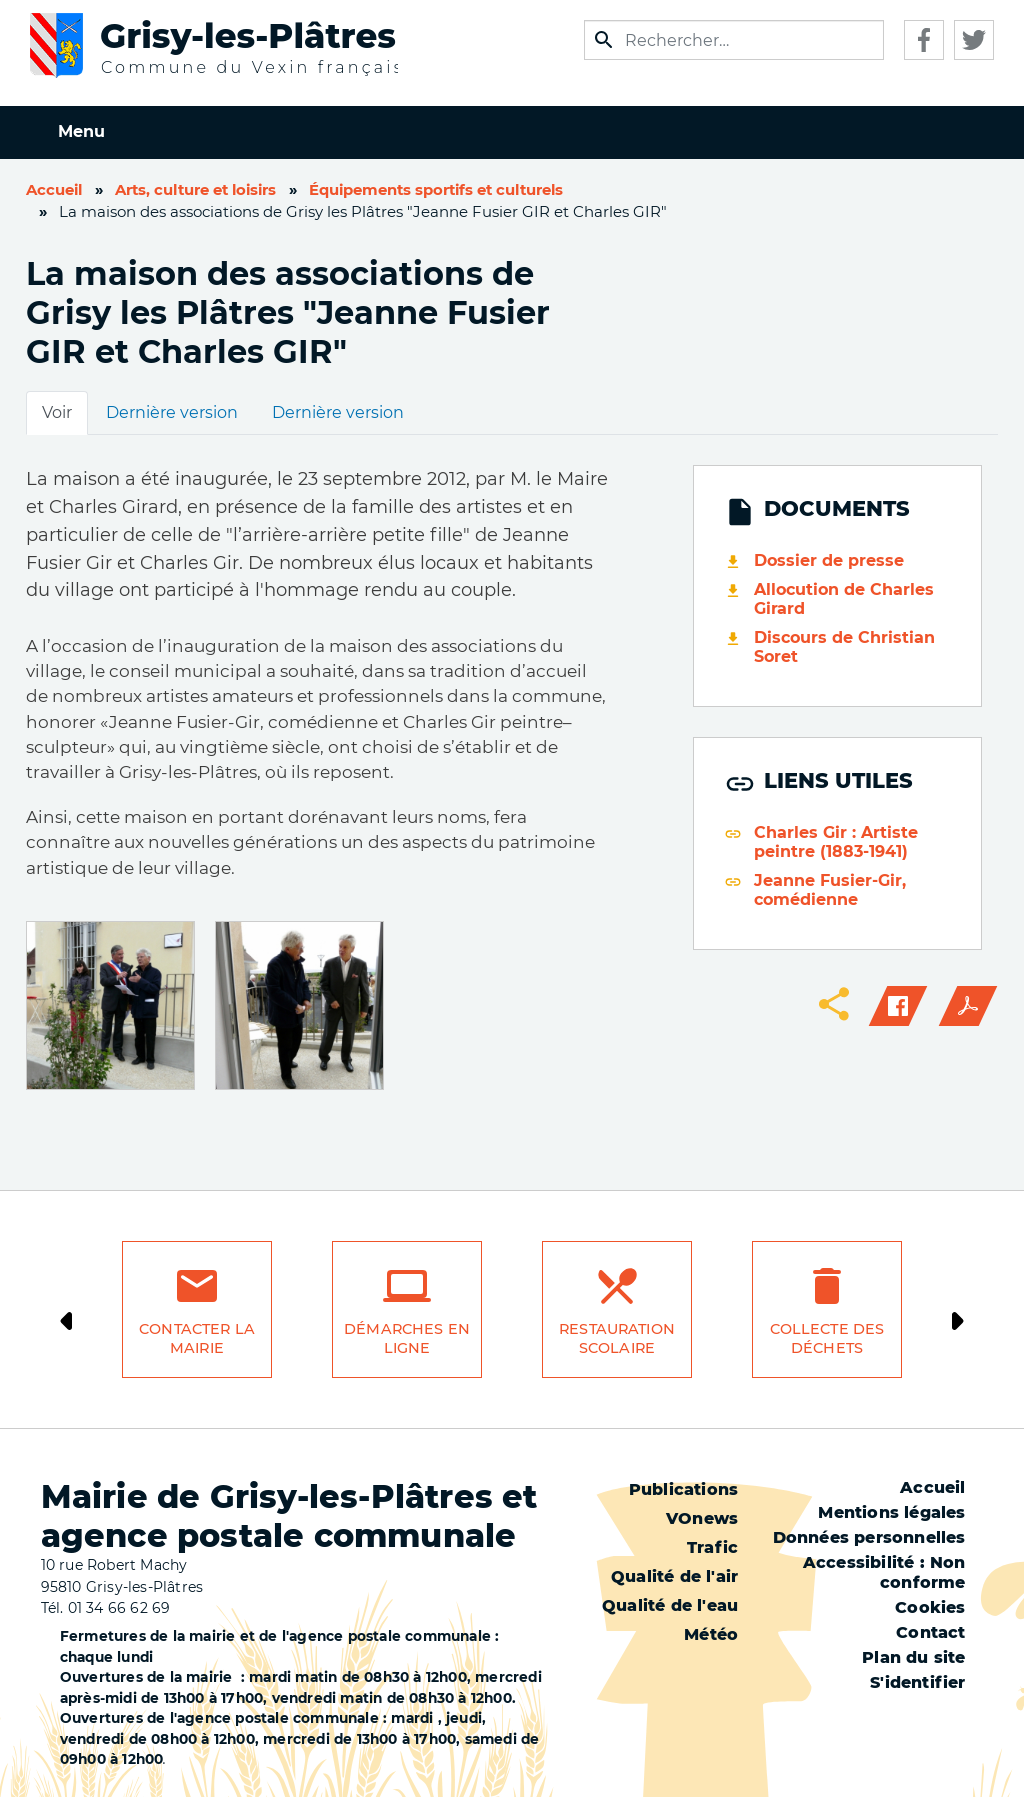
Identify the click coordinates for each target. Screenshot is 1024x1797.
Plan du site (913, 1657)
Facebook (924, 40)
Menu (81, 131)
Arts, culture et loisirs (195, 190)
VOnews (702, 1518)
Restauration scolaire (617, 1338)
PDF (968, 1006)
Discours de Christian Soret (844, 647)
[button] (110, 1004)
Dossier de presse (829, 560)
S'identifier (917, 1682)
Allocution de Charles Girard (844, 599)
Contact (930, 1632)
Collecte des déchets (827, 1338)
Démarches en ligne (407, 1338)
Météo (711, 1634)
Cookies (930, 1607)
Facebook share (898, 1006)
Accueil (54, 190)
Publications (683, 1489)
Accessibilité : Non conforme (884, 1572)
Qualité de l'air (674, 1576)
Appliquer (604, 40)
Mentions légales (891, 1512)
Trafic (712, 1547)
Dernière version (172, 412)
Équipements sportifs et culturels (436, 190)
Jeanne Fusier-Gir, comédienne (830, 890)
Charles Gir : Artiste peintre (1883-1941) (836, 842)
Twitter (974, 40)
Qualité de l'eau (670, 1605)
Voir (57, 412)
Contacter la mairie (197, 1338)
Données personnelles (869, 1537)
